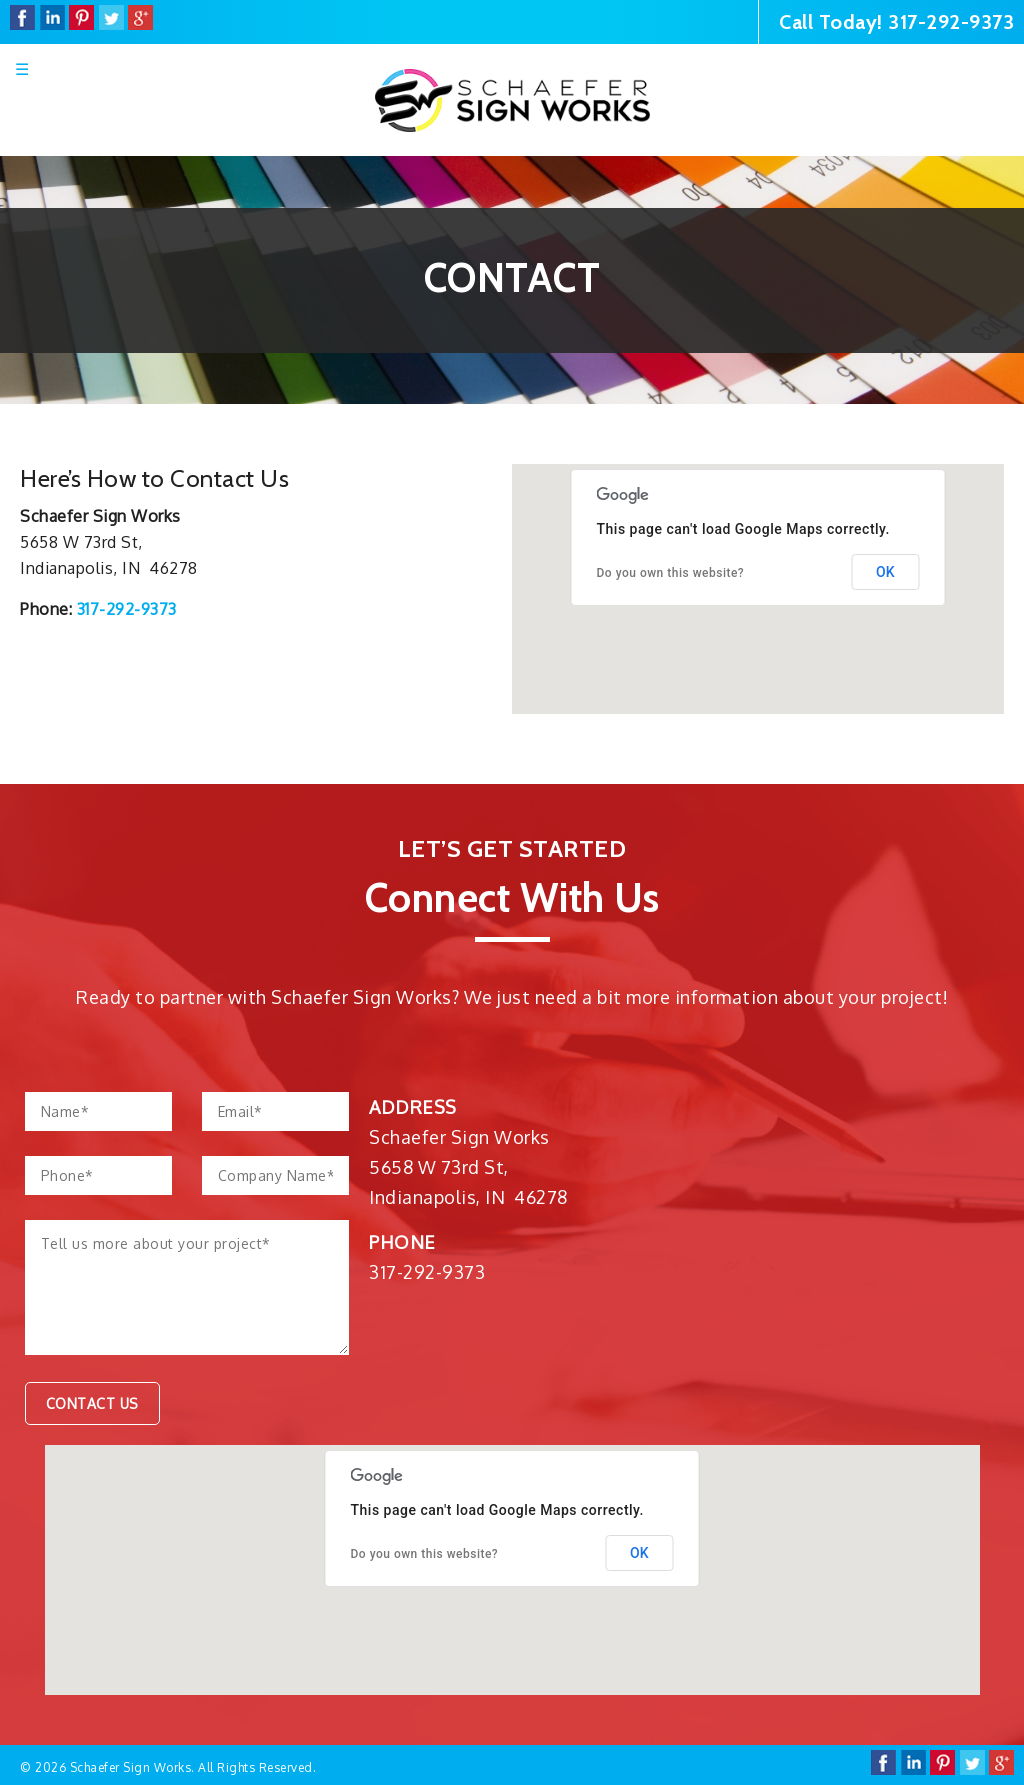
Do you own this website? (671, 573)
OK (885, 572)
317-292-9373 (951, 22)
